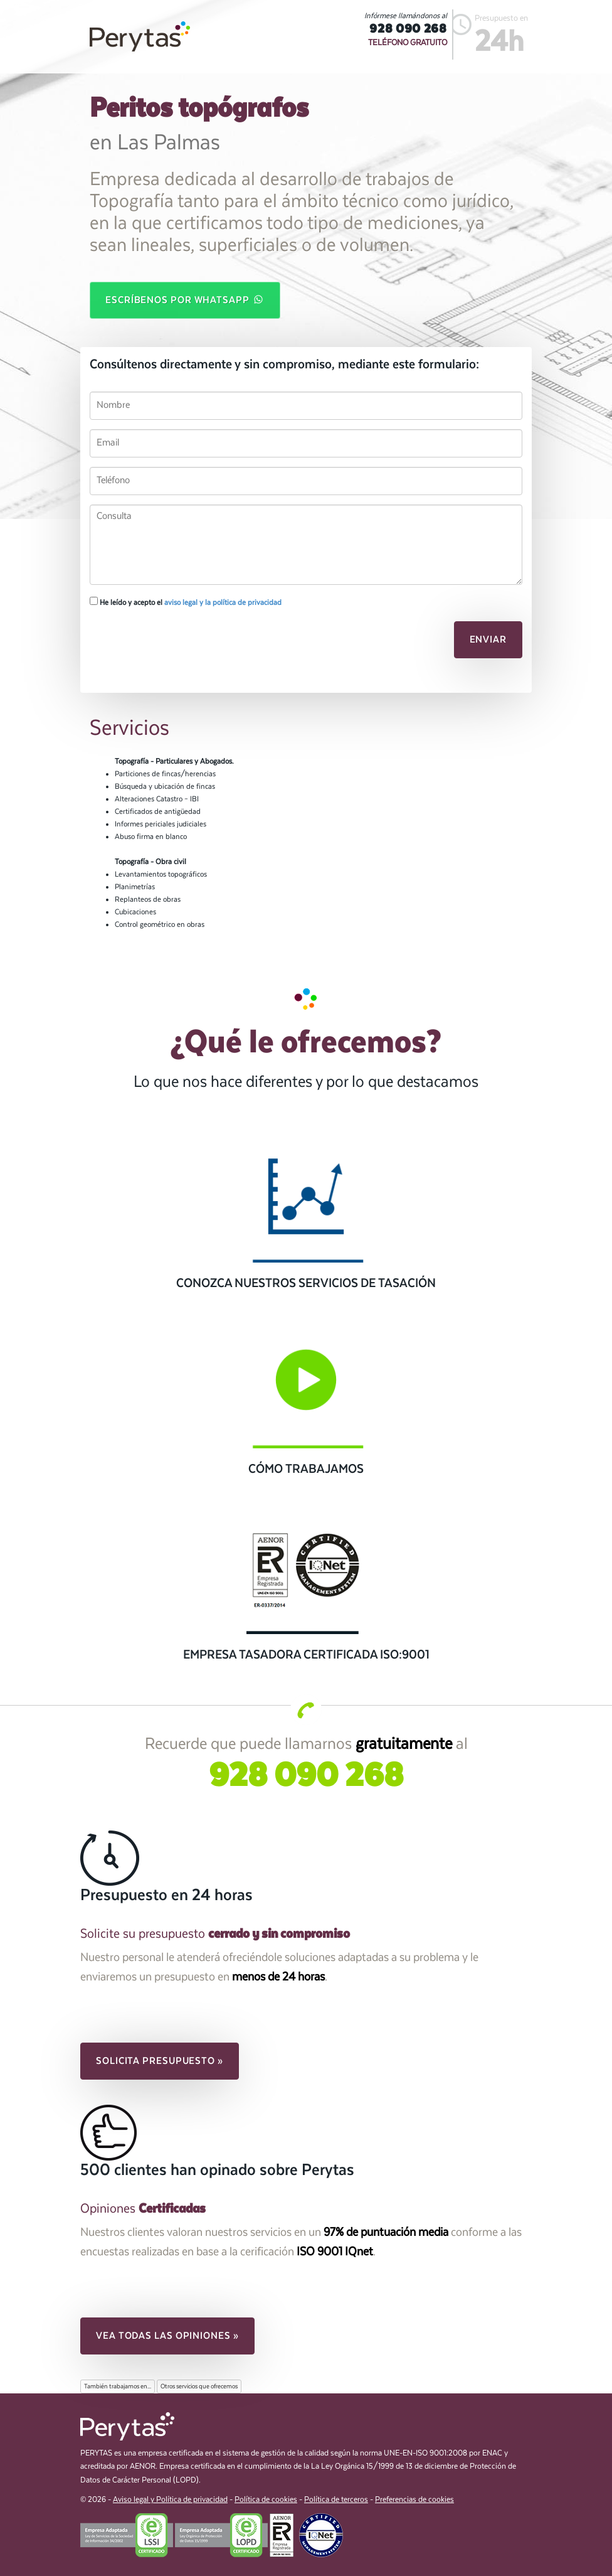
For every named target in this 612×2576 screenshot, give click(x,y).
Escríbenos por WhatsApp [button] (185, 299)
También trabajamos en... (117, 2386)
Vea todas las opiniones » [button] (167, 2335)
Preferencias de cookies (414, 2499)
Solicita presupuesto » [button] (159, 2060)
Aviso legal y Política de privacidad (170, 2499)
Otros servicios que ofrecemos (199, 2386)
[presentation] (175, 643)
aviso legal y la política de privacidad (223, 602)
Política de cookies (266, 2499)
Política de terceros (336, 2499)
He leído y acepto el (186, 602)
